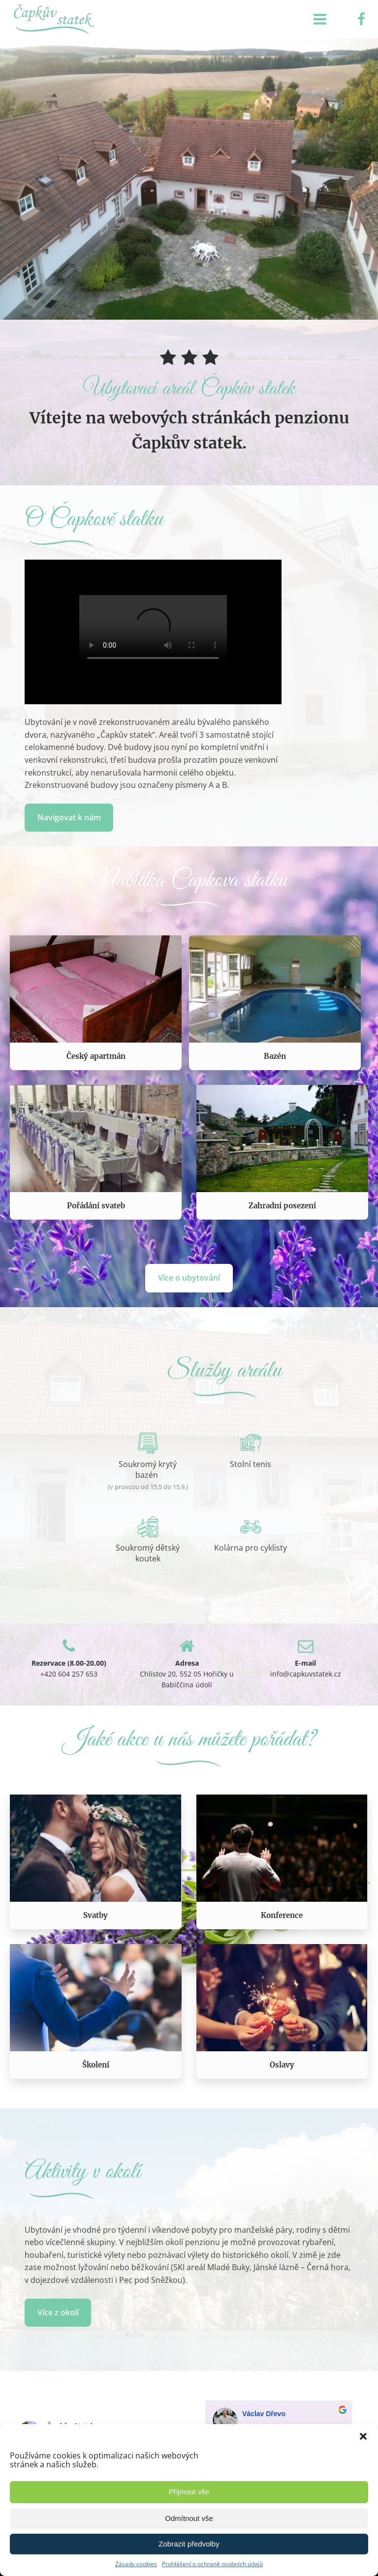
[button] (363, 2436)
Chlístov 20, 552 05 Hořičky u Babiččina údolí (187, 1679)
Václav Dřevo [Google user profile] (263, 2414)
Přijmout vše (189, 2491)
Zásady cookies (136, 2564)
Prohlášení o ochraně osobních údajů (212, 2564)
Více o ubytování (189, 1277)
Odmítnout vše (189, 2518)
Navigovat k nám (69, 817)
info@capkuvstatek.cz (305, 1673)
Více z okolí (58, 2312)
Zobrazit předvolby (188, 2544)
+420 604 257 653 (68, 1673)
